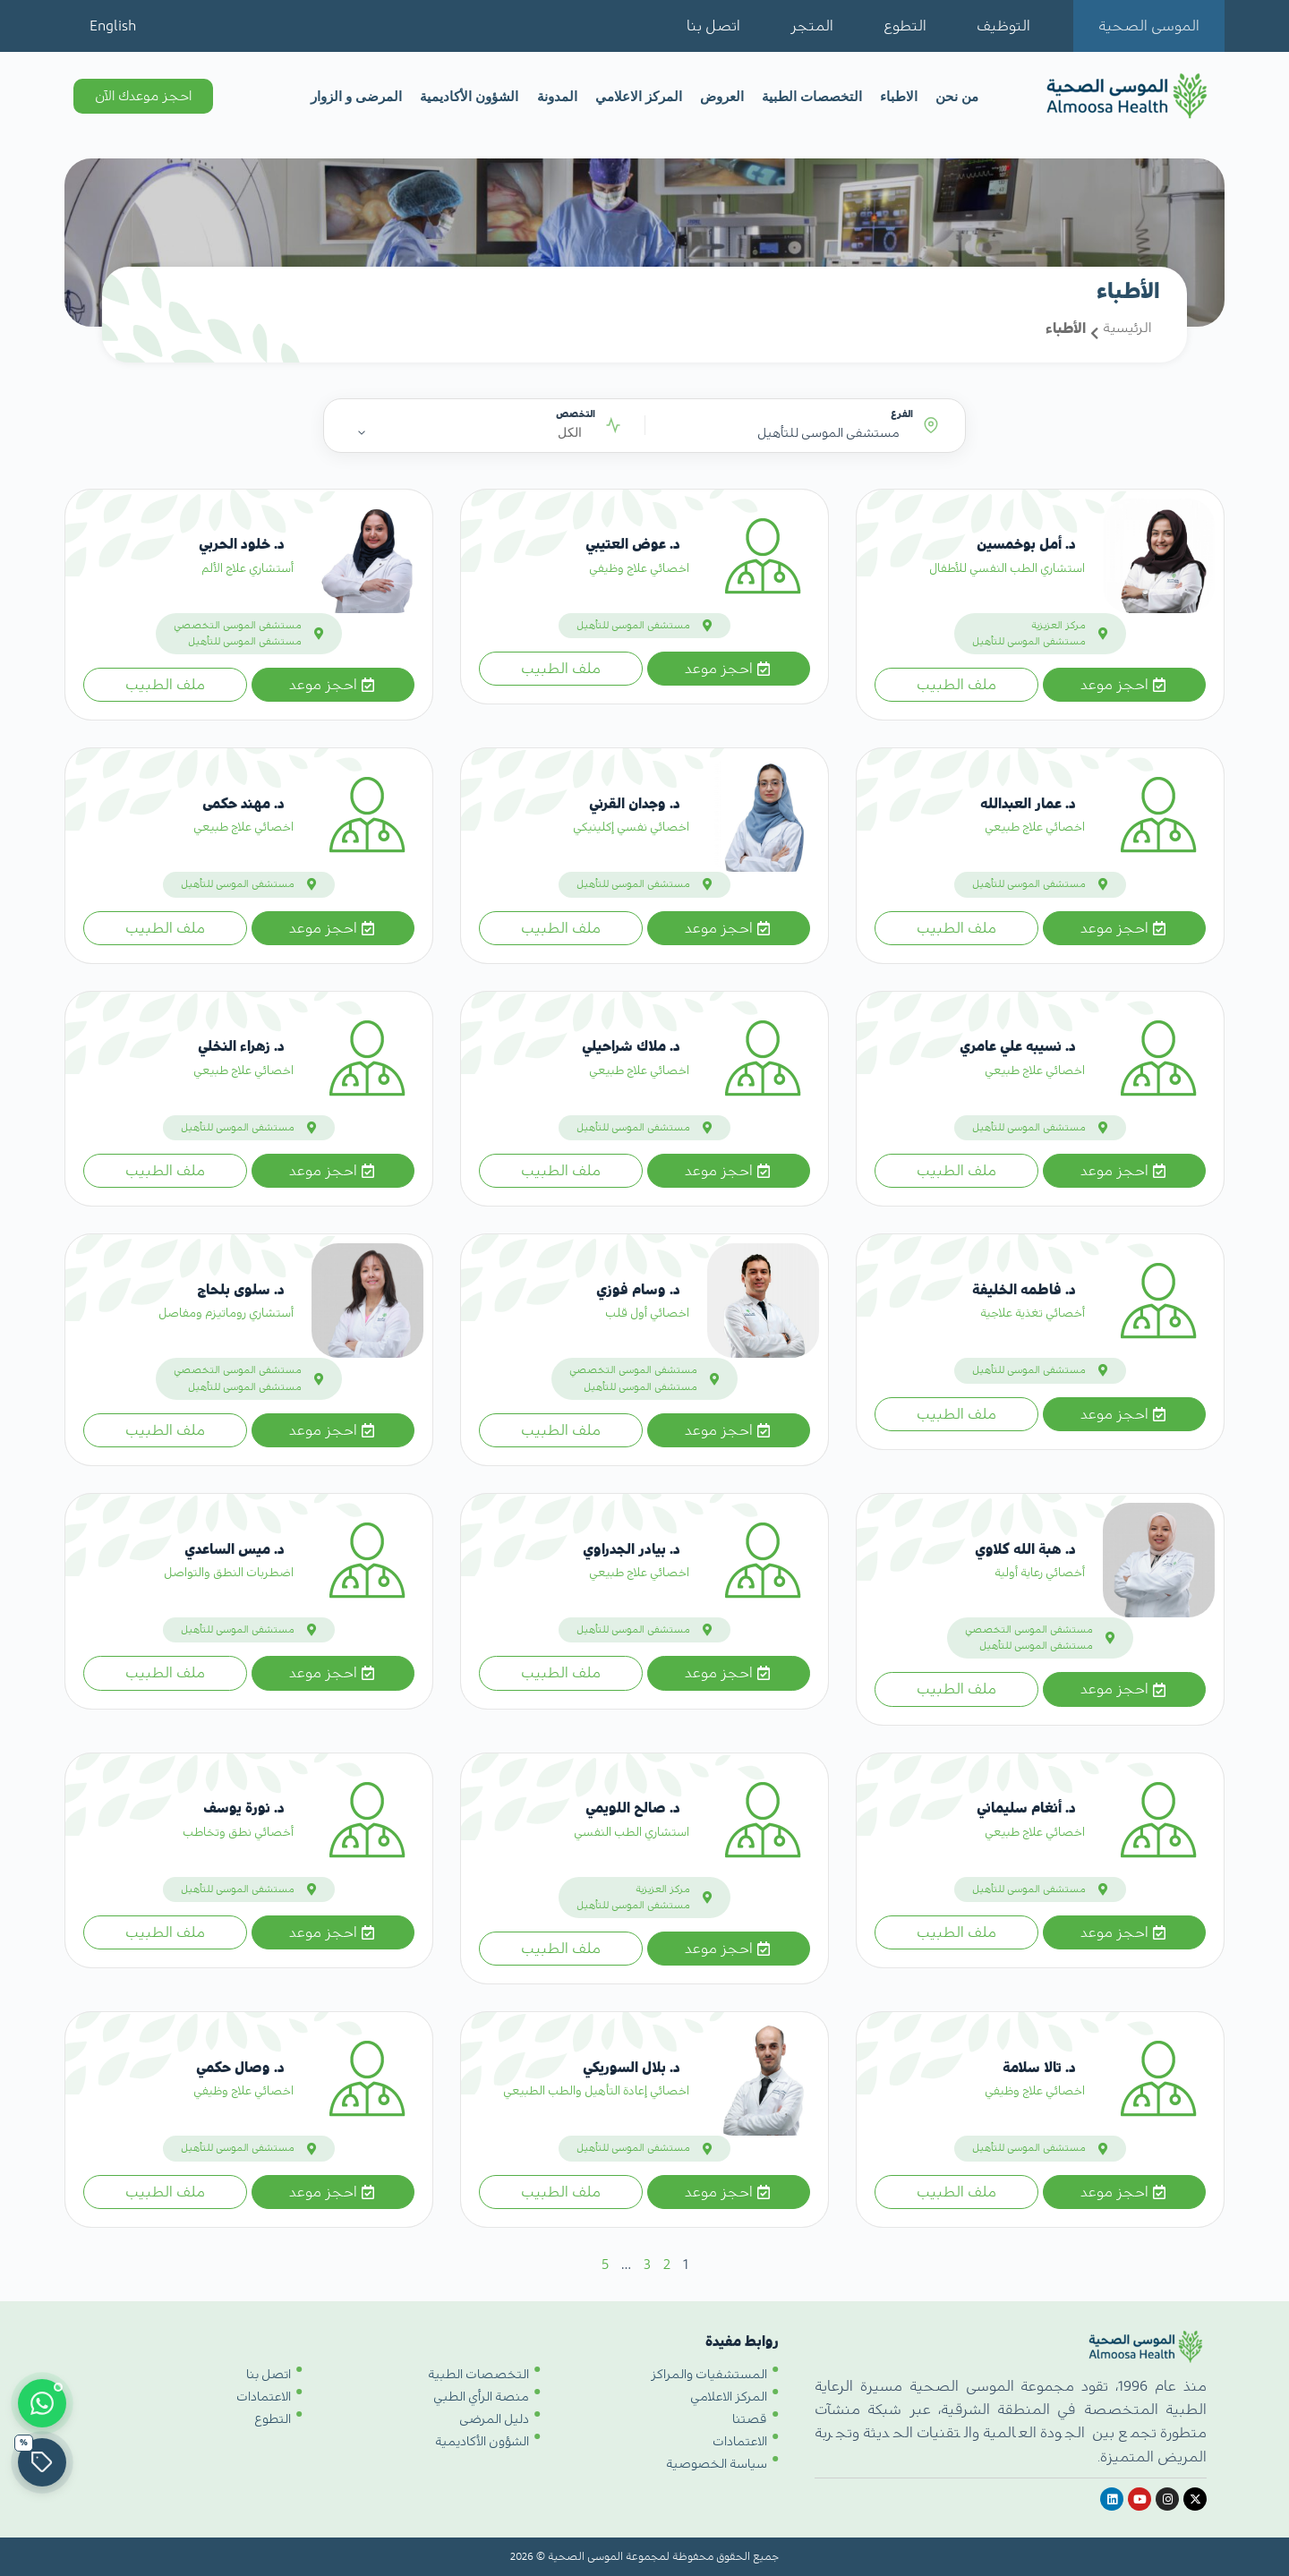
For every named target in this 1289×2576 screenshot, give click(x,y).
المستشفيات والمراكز (709, 2359)
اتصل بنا (713, 26)
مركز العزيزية (1058, 625)
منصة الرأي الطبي (481, 2382)
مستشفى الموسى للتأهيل (1029, 641)
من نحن (956, 96)
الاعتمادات (740, 2426)
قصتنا (749, 2404)
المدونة (557, 96)
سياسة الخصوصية (716, 2449)
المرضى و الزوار (356, 96)
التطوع (905, 26)
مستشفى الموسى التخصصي (238, 625)
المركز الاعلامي (638, 96)
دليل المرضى (494, 2404)
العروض (722, 96)
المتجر (811, 26)
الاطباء (899, 96)
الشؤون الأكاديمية (469, 96)
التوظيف (1003, 26)
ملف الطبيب (956, 685)
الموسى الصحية (1148, 26)
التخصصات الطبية (812, 96)
